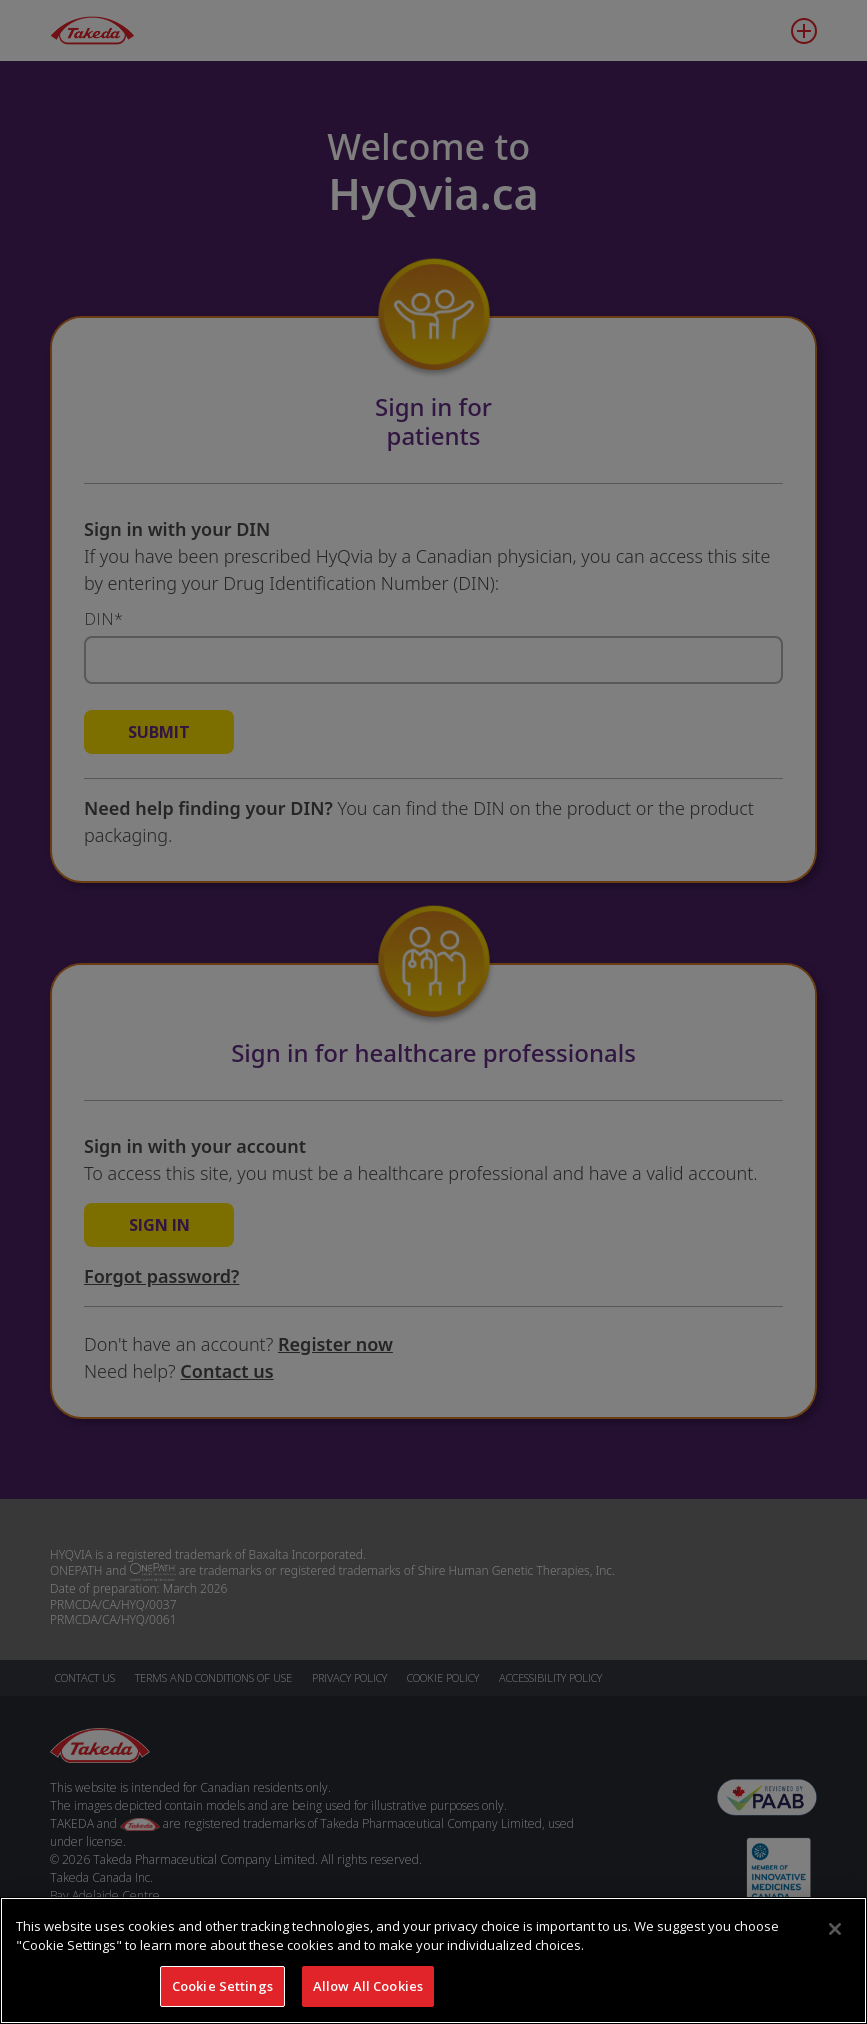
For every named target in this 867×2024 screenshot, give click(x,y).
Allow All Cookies (368, 1994)
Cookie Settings (222, 1994)
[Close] (835, 1937)
